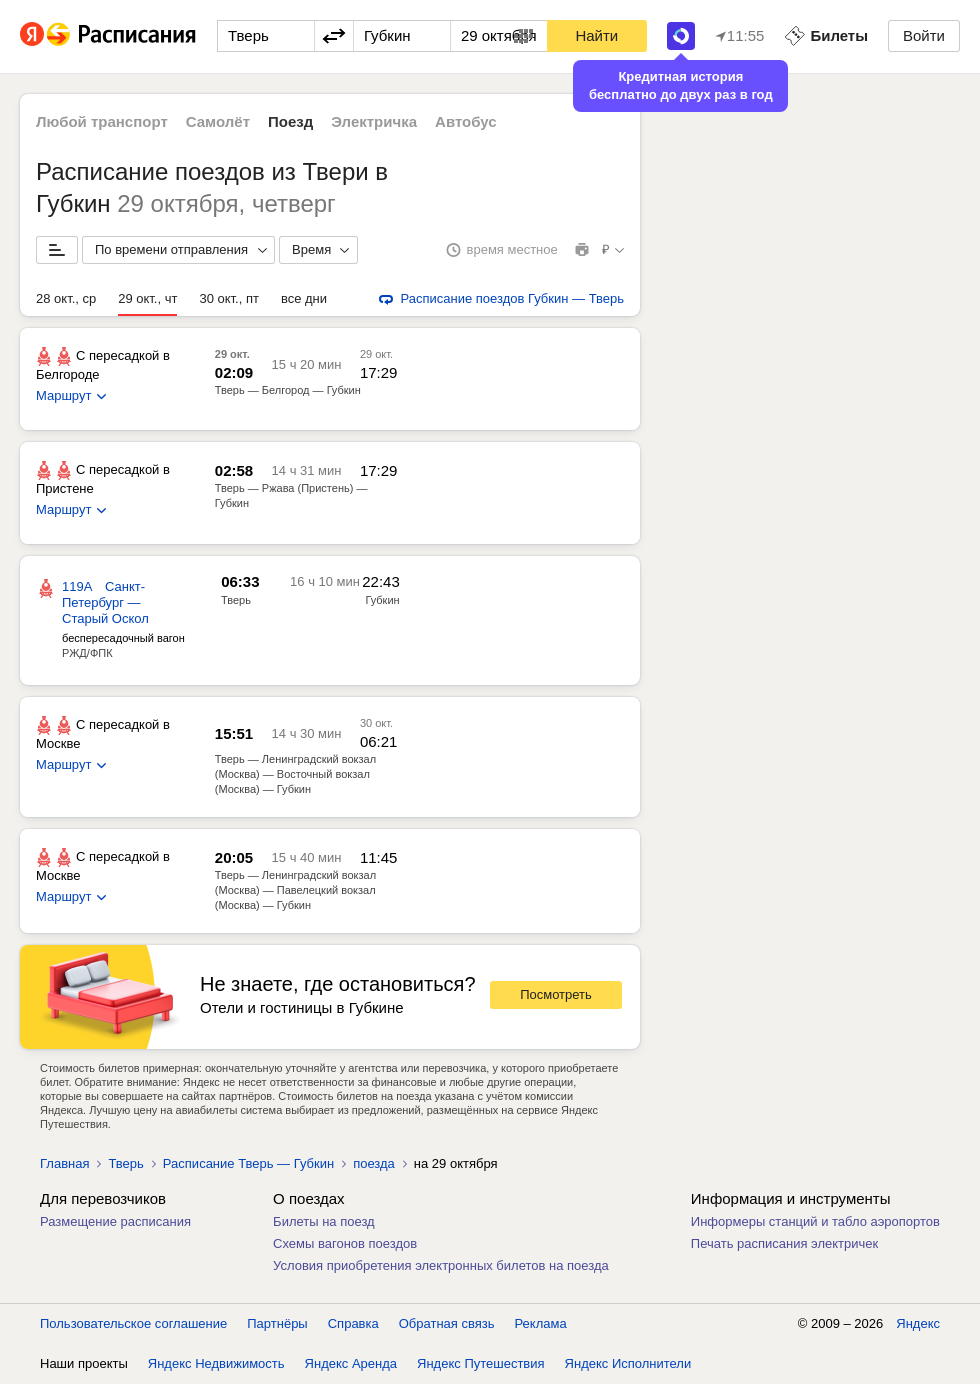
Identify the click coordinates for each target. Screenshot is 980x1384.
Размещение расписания (115, 1221)
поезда (374, 1163)
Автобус (466, 121)
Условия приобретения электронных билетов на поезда (441, 1265)
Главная (64, 1163)
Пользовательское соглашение (133, 1323)
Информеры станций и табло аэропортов (815, 1221)
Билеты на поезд (324, 1221)
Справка (353, 1323)
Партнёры (277, 1323)
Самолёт (218, 121)
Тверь (125, 1163)
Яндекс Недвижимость (216, 1363)
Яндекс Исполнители (628, 1363)
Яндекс (918, 1323)
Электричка (374, 121)
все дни (304, 298)
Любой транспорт (102, 121)
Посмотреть (556, 994)
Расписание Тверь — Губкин (248, 1163)
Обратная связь (447, 1323)
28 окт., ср (66, 298)
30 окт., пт (228, 298)
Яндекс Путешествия (481, 1363)
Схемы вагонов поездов (345, 1243)
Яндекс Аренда (351, 1363)
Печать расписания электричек (784, 1243)
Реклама (541, 1323)
